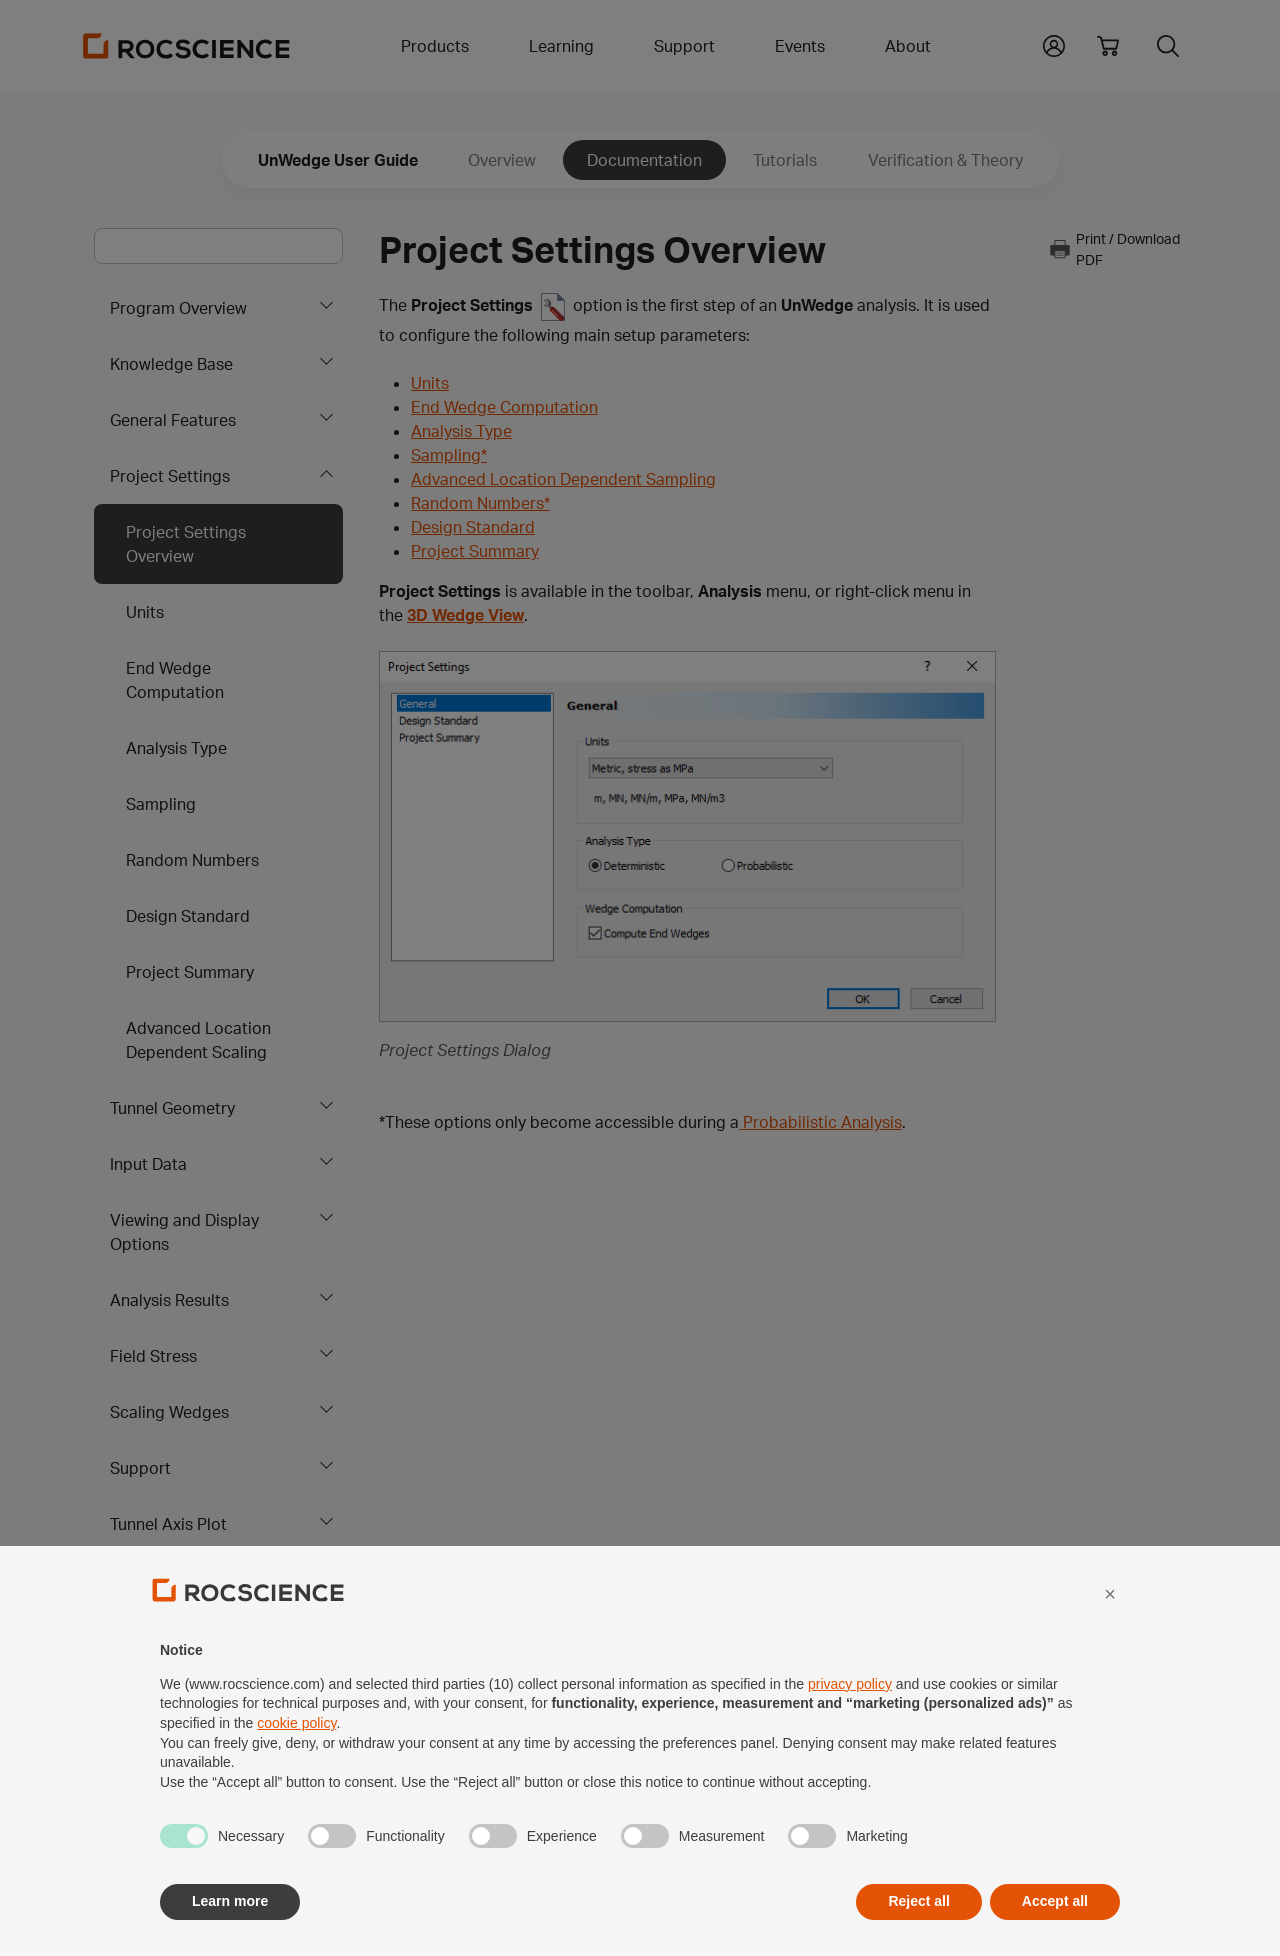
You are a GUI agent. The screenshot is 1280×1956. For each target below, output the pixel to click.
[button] (1110, 1638)
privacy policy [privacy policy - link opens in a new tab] (850, 1728)
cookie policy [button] (296, 1768)
